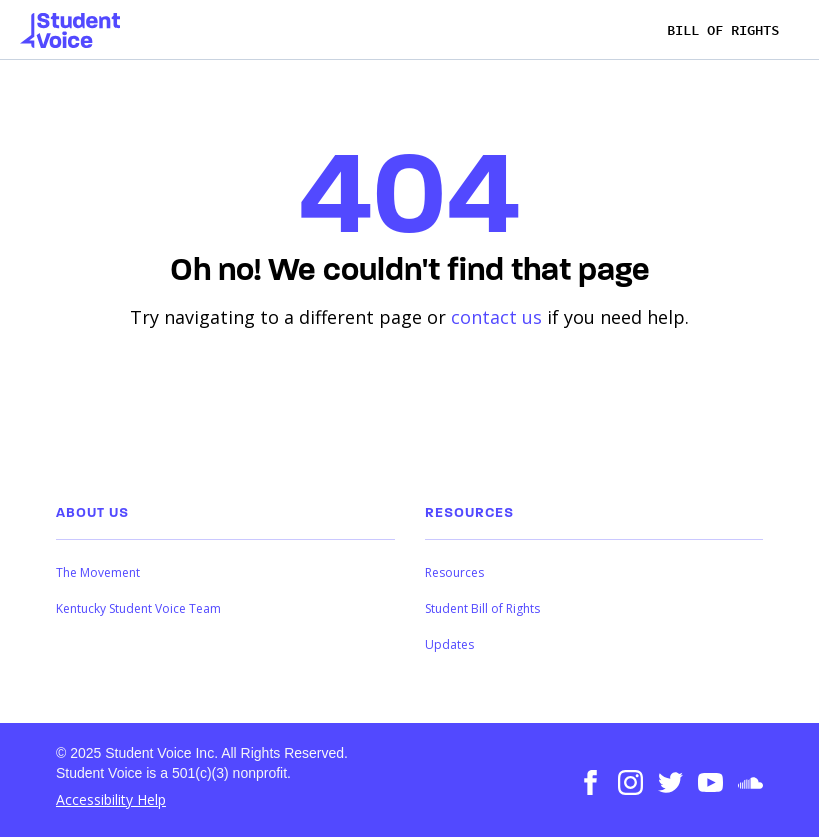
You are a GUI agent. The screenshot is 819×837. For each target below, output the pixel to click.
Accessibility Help (111, 799)
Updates (449, 644)
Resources (454, 572)
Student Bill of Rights (482, 608)
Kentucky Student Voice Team (138, 608)
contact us (496, 317)
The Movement (98, 572)
